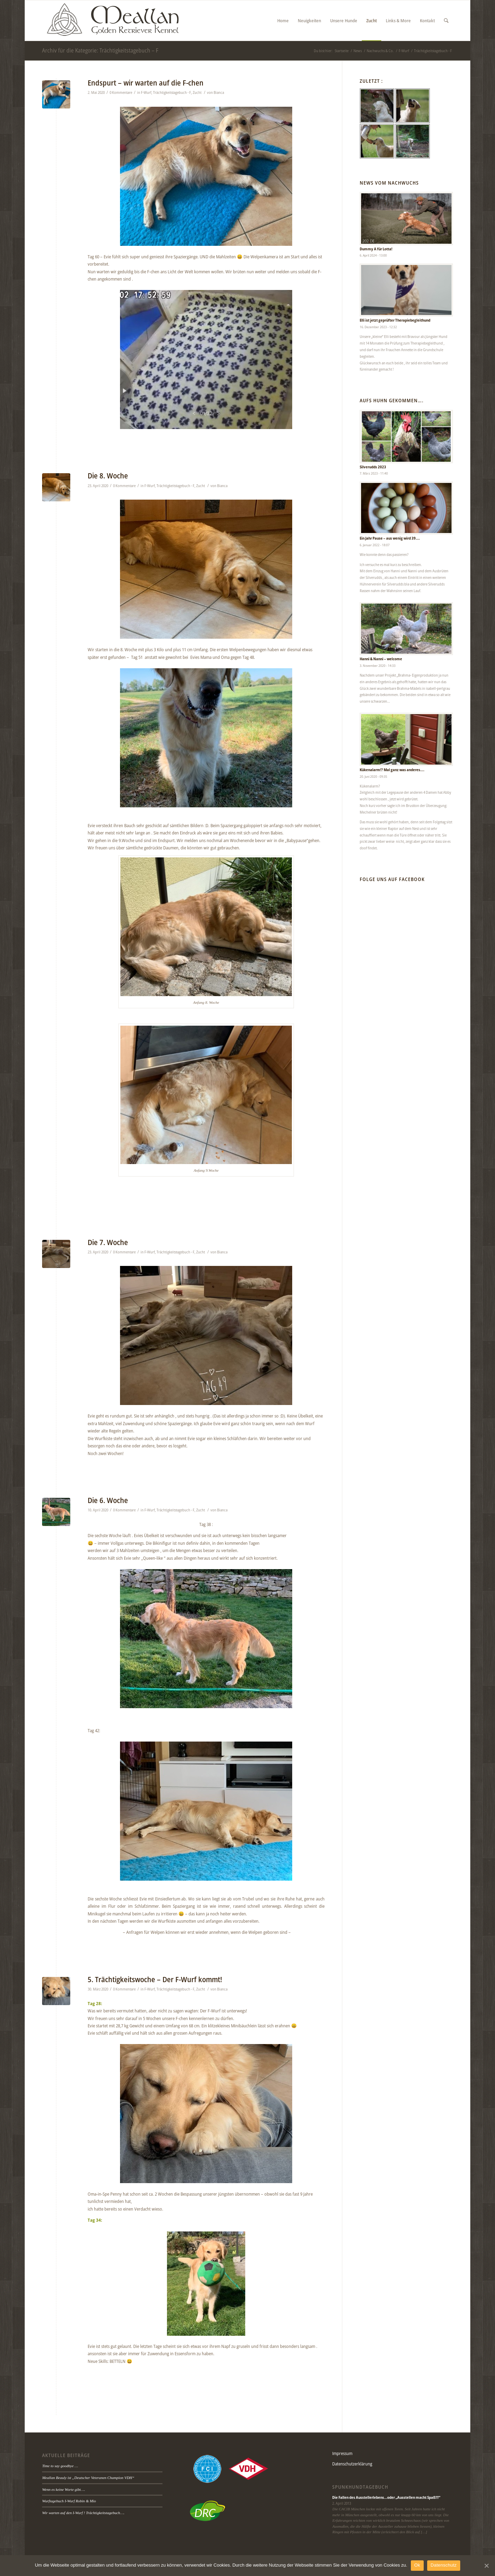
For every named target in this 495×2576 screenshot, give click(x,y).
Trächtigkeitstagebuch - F (172, 92)
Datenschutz (444, 2565)
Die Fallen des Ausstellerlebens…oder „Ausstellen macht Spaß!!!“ (386, 2497)
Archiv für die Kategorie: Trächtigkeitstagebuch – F (100, 50)
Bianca (219, 92)
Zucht (197, 92)
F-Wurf (146, 92)
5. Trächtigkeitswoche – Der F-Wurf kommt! (155, 1979)
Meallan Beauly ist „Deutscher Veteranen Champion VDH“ (88, 2478)
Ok (417, 2565)
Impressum (342, 2453)
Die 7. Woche (108, 1242)
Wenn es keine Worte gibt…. (63, 2489)
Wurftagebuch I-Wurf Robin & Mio (69, 2501)
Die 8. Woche (108, 476)
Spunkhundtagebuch (360, 2487)
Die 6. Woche (108, 1500)
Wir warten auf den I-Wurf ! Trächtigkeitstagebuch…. (83, 2513)
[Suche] (446, 20)
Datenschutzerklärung (352, 2464)
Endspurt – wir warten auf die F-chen (145, 83)
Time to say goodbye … (60, 2466)
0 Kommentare (121, 92)
